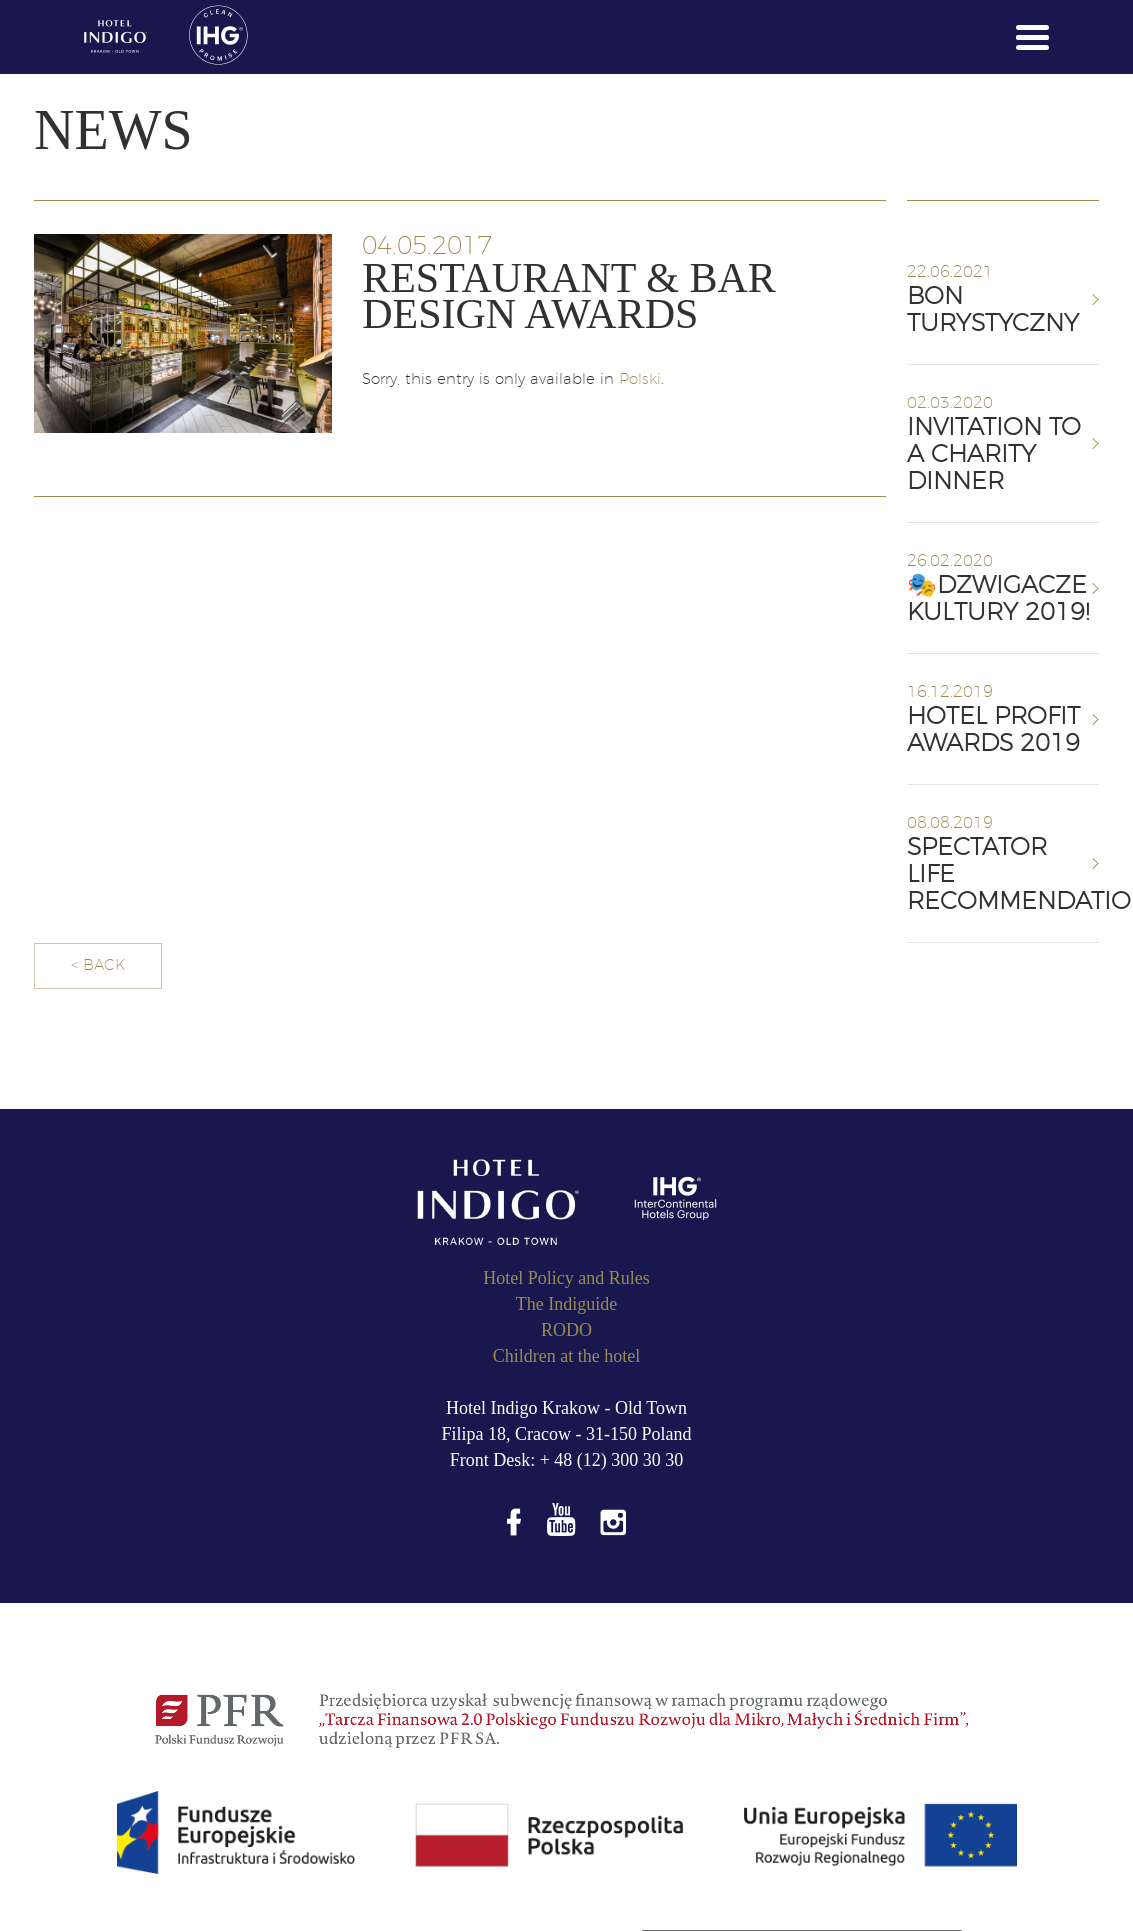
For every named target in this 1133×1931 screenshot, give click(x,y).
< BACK (98, 965)
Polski (640, 379)
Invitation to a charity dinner (994, 455)
